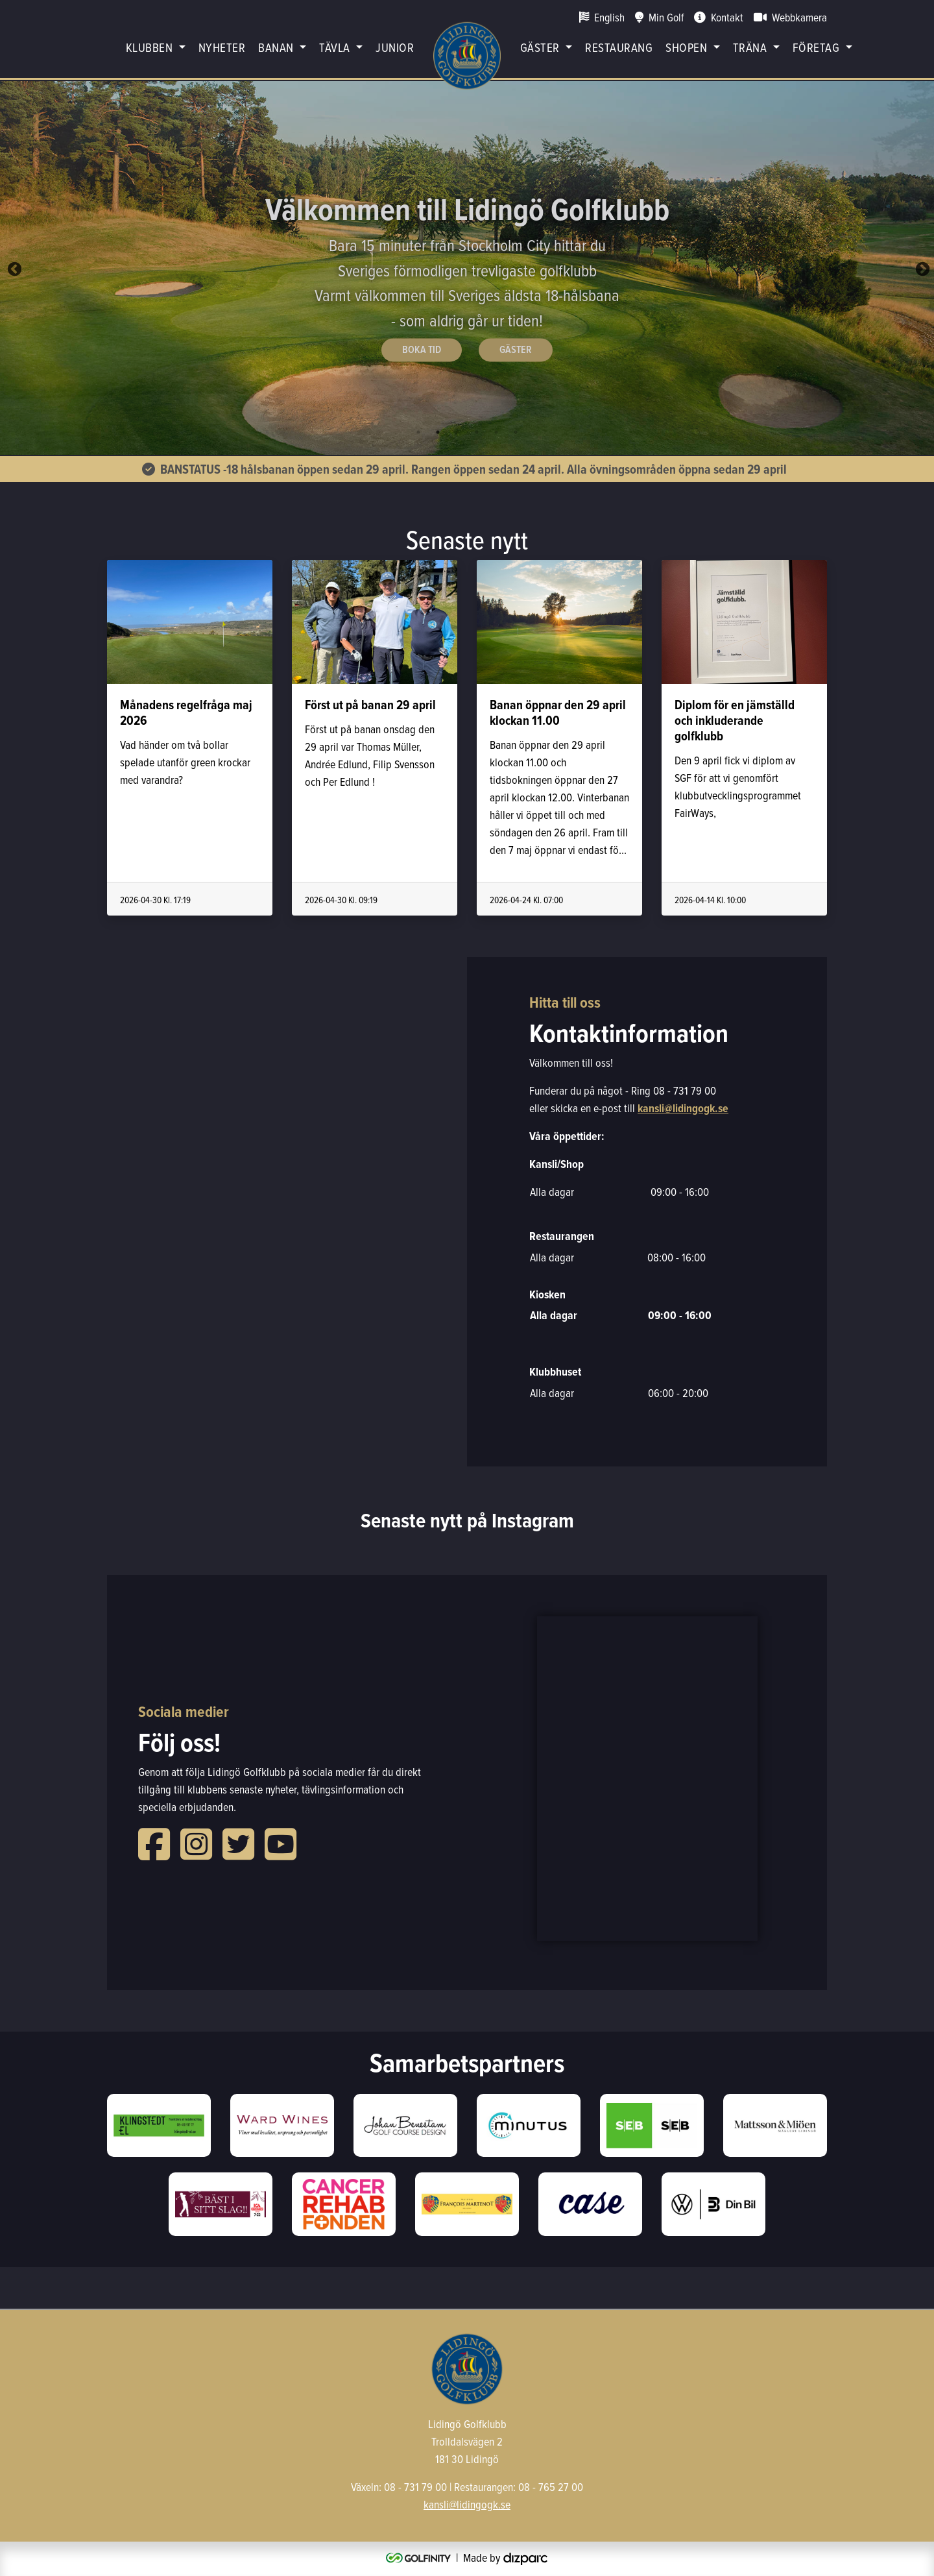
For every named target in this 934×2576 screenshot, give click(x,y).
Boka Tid (421, 349)
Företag (816, 47)
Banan (275, 47)
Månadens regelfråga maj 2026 (186, 712)
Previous (12, 267)
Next (921, 267)
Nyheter (221, 47)
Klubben (149, 47)
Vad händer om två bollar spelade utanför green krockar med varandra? (185, 762)
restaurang (619, 47)
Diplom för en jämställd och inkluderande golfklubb (735, 720)
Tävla (334, 47)
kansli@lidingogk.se (683, 1108)
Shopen (686, 47)
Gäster (540, 47)
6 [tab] (515, 432)
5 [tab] (496, 432)
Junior (395, 47)
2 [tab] (437, 432)
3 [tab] (457, 432)
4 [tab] (476, 432)
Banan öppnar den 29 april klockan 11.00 (558, 712)
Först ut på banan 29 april (370, 705)
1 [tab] (418, 432)
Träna (750, 47)
